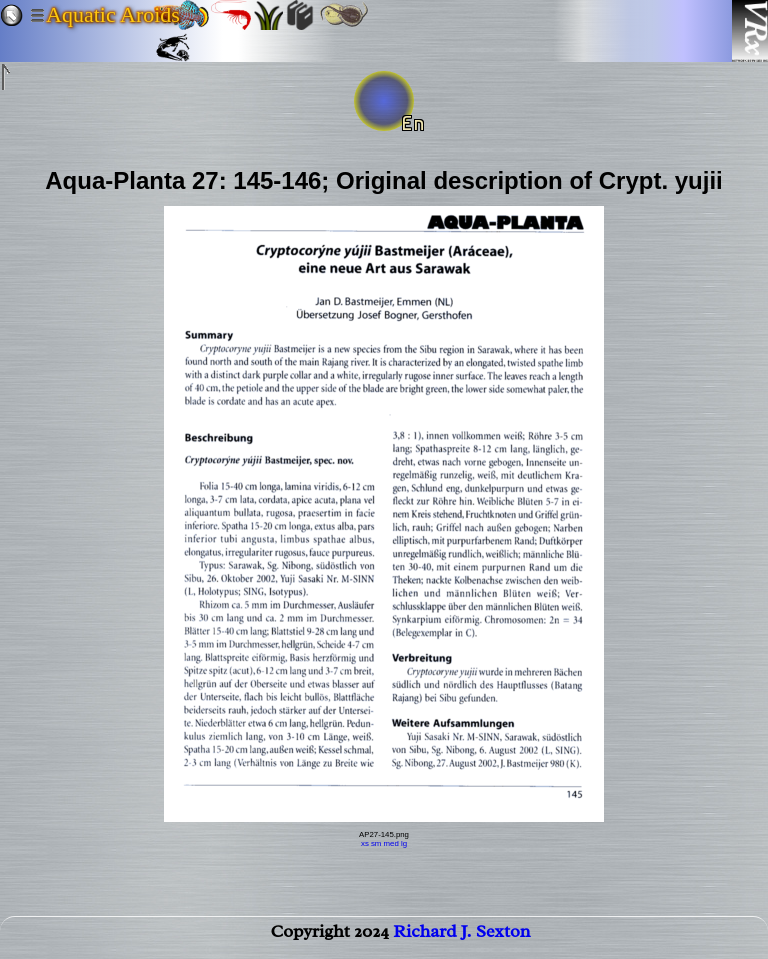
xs (365, 843)
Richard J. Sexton (461, 935)
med (391, 843)
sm (376, 843)
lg (404, 843)
